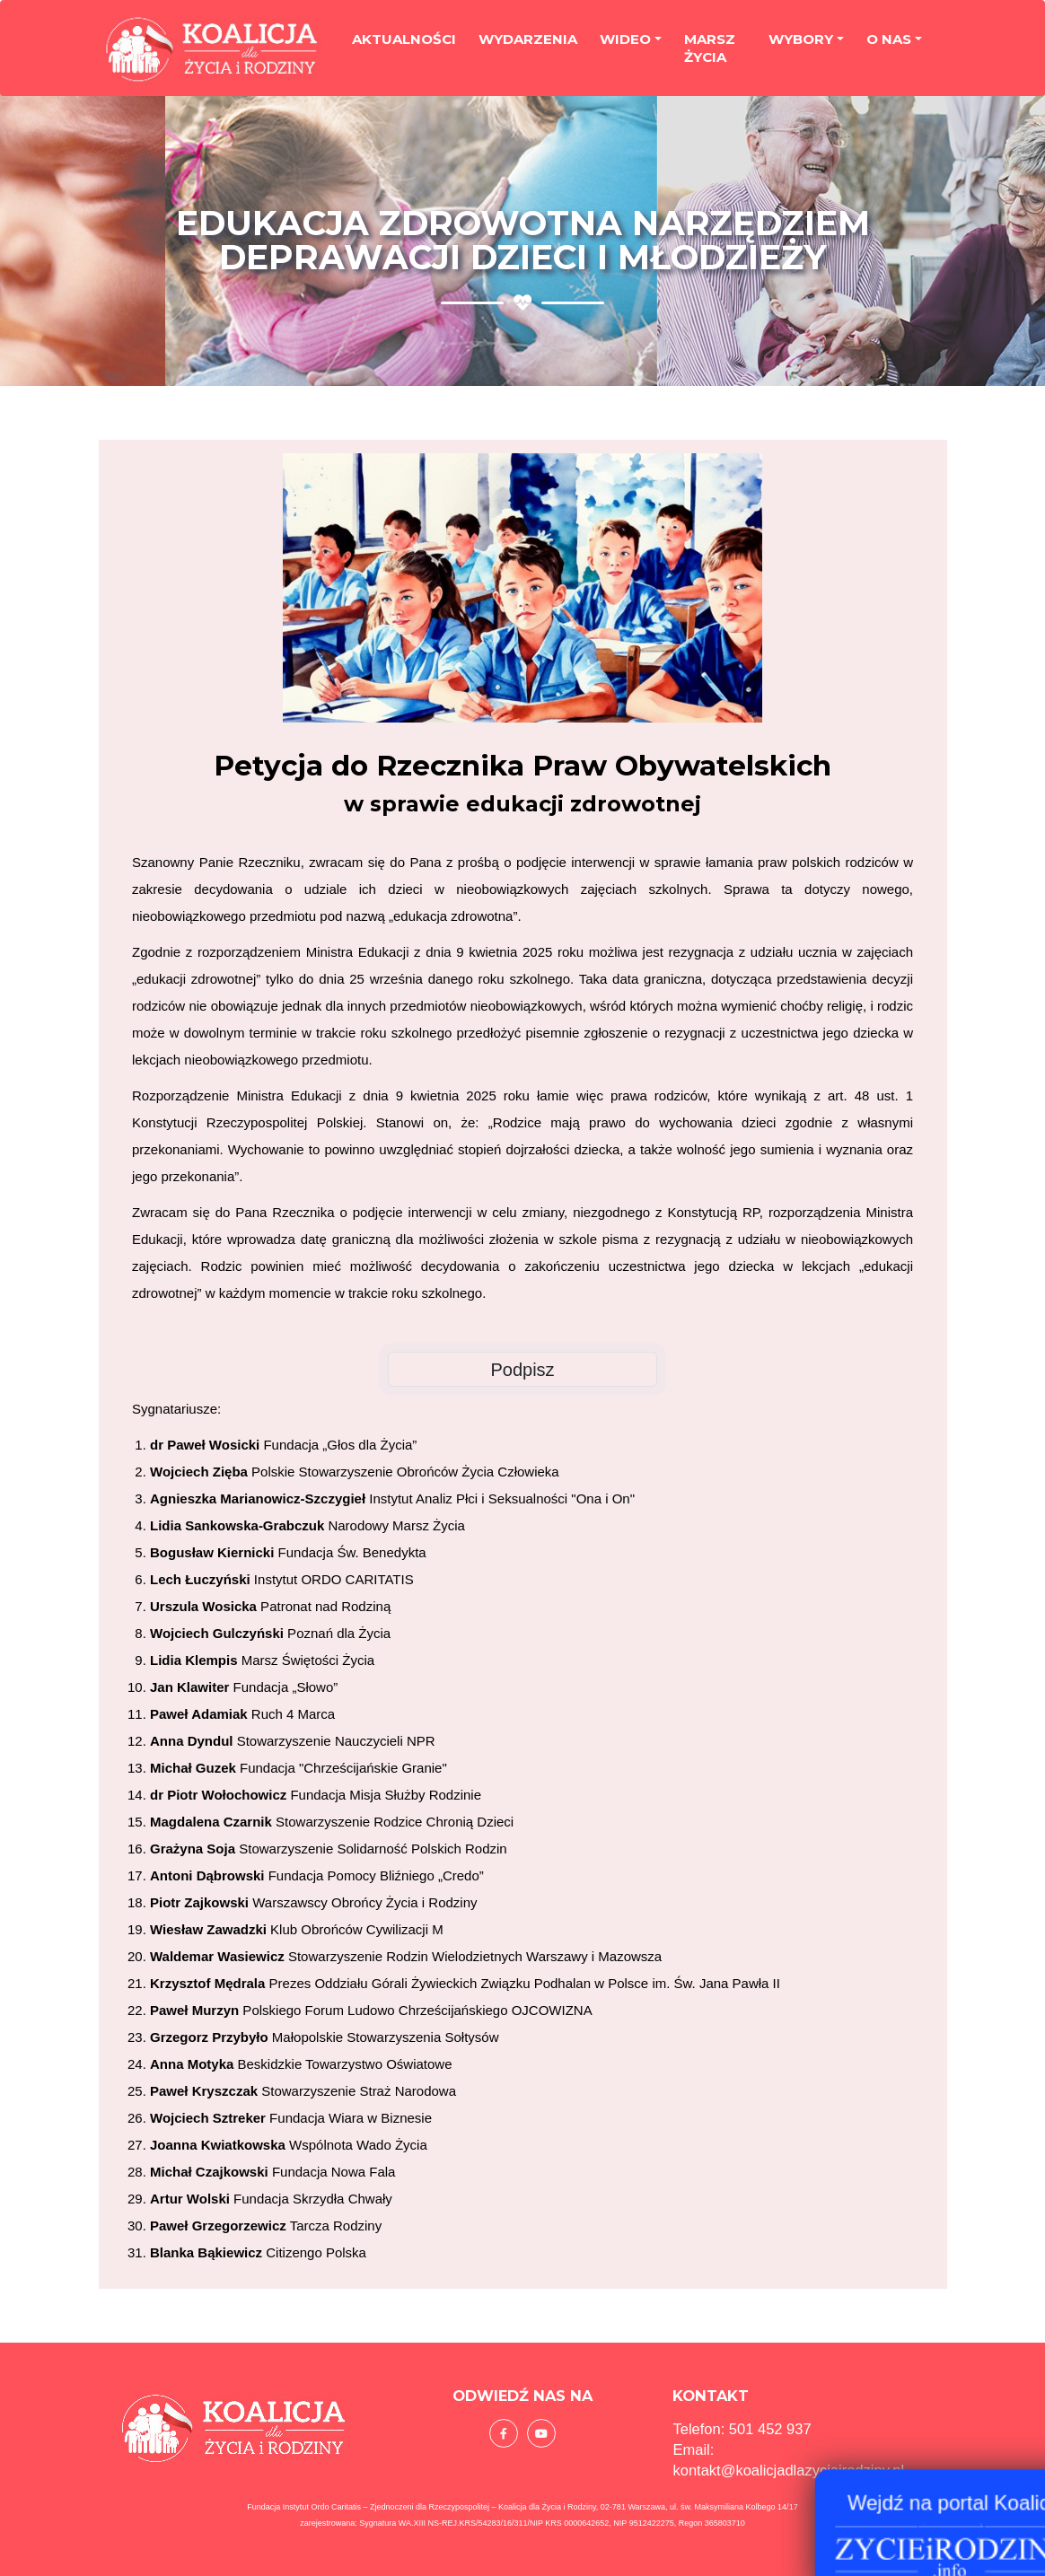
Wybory (800, 42)
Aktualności (404, 42)
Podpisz (522, 1370)
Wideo (625, 42)
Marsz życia (709, 51)
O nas (888, 42)
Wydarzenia (528, 42)
